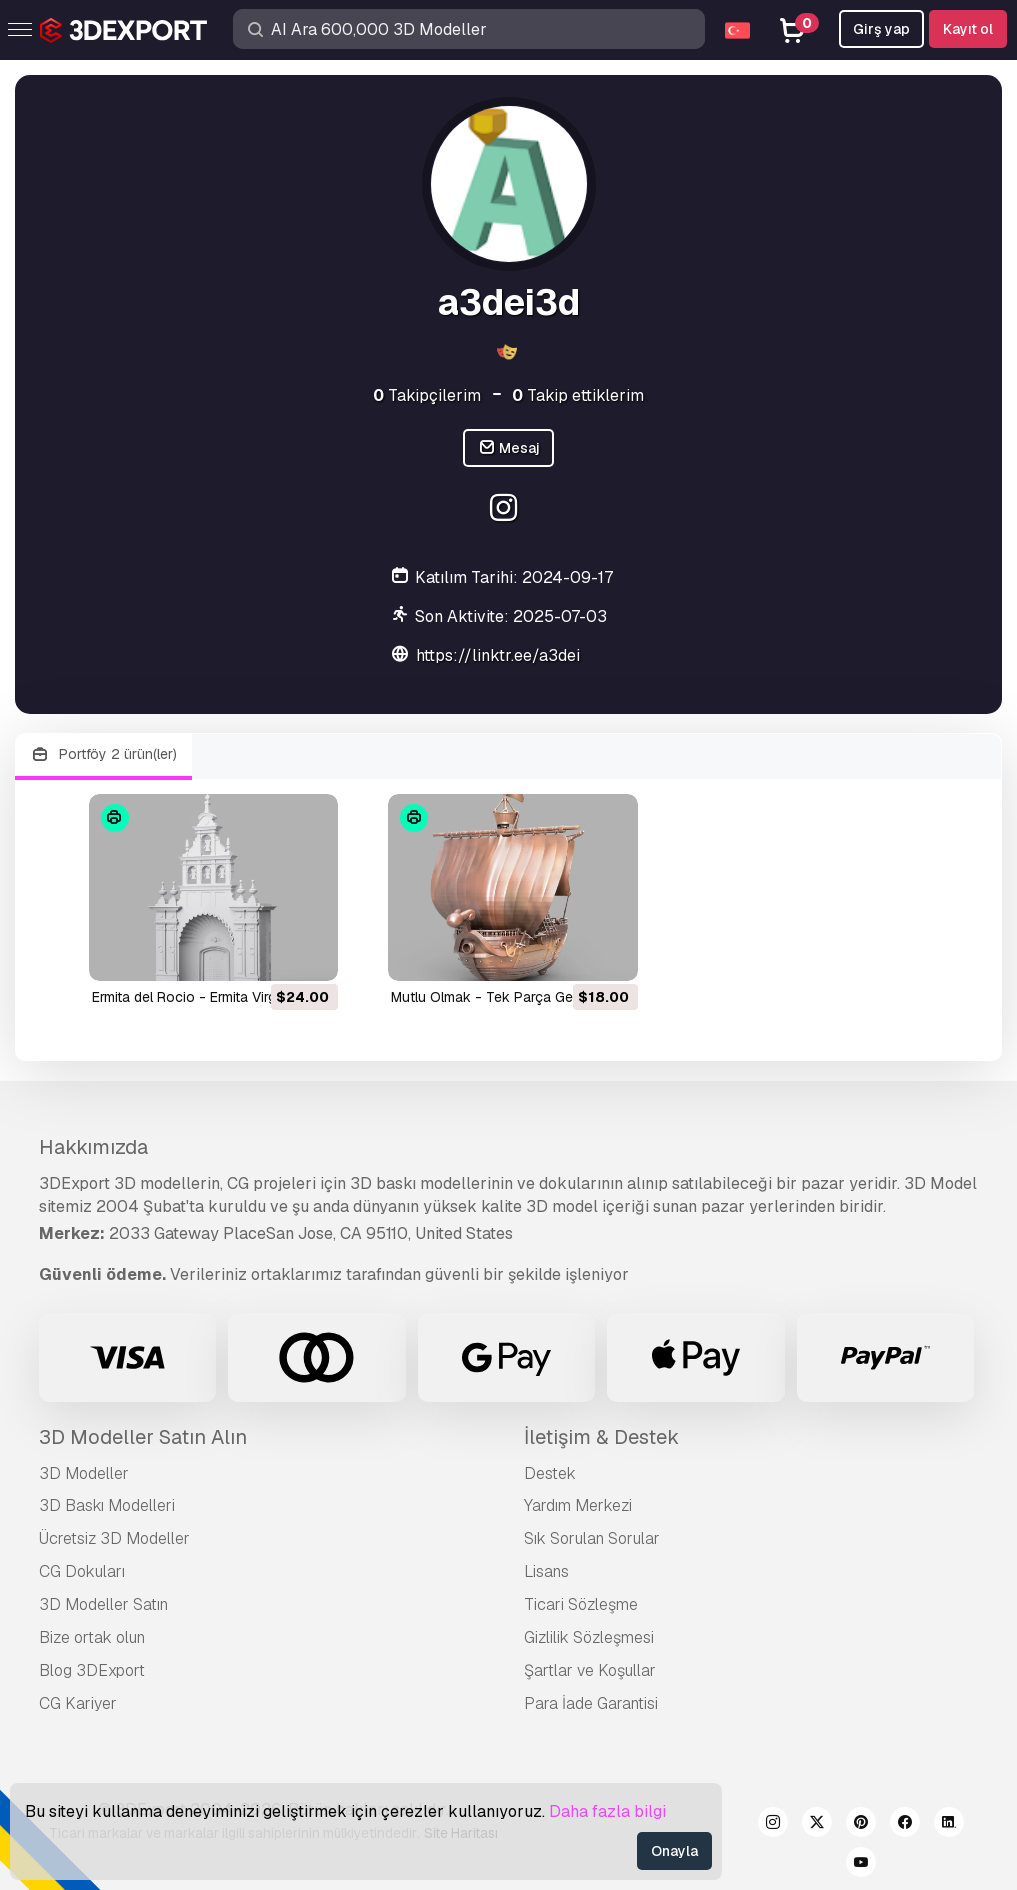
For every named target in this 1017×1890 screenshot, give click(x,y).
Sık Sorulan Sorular (592, 1538)
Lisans (546, 1571)
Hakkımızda (93, 1147)
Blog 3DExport (92, 1670)
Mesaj (509, 448)
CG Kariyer (78, 1703)
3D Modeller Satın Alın (143, 1437)
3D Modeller (84, 1473)
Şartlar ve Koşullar (590, 1670)
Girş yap (881, 29)
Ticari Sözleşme (581, 1604)
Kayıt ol (968, 29)
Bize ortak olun (92, 1637)
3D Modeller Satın (103, 1604)
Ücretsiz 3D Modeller (114, 1538)
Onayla (674, 1851)
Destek (550, 1473)
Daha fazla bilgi (607, 1811)
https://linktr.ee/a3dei (498, 655)
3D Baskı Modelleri (107, 1505)
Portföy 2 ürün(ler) (103, 754)
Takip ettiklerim (578, 395)
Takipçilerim (427, 395)
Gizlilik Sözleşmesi (589, 1637)
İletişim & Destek (601, 1437)
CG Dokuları (82, 1571)
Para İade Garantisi (591, 1703)
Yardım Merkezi (578, 1505)
